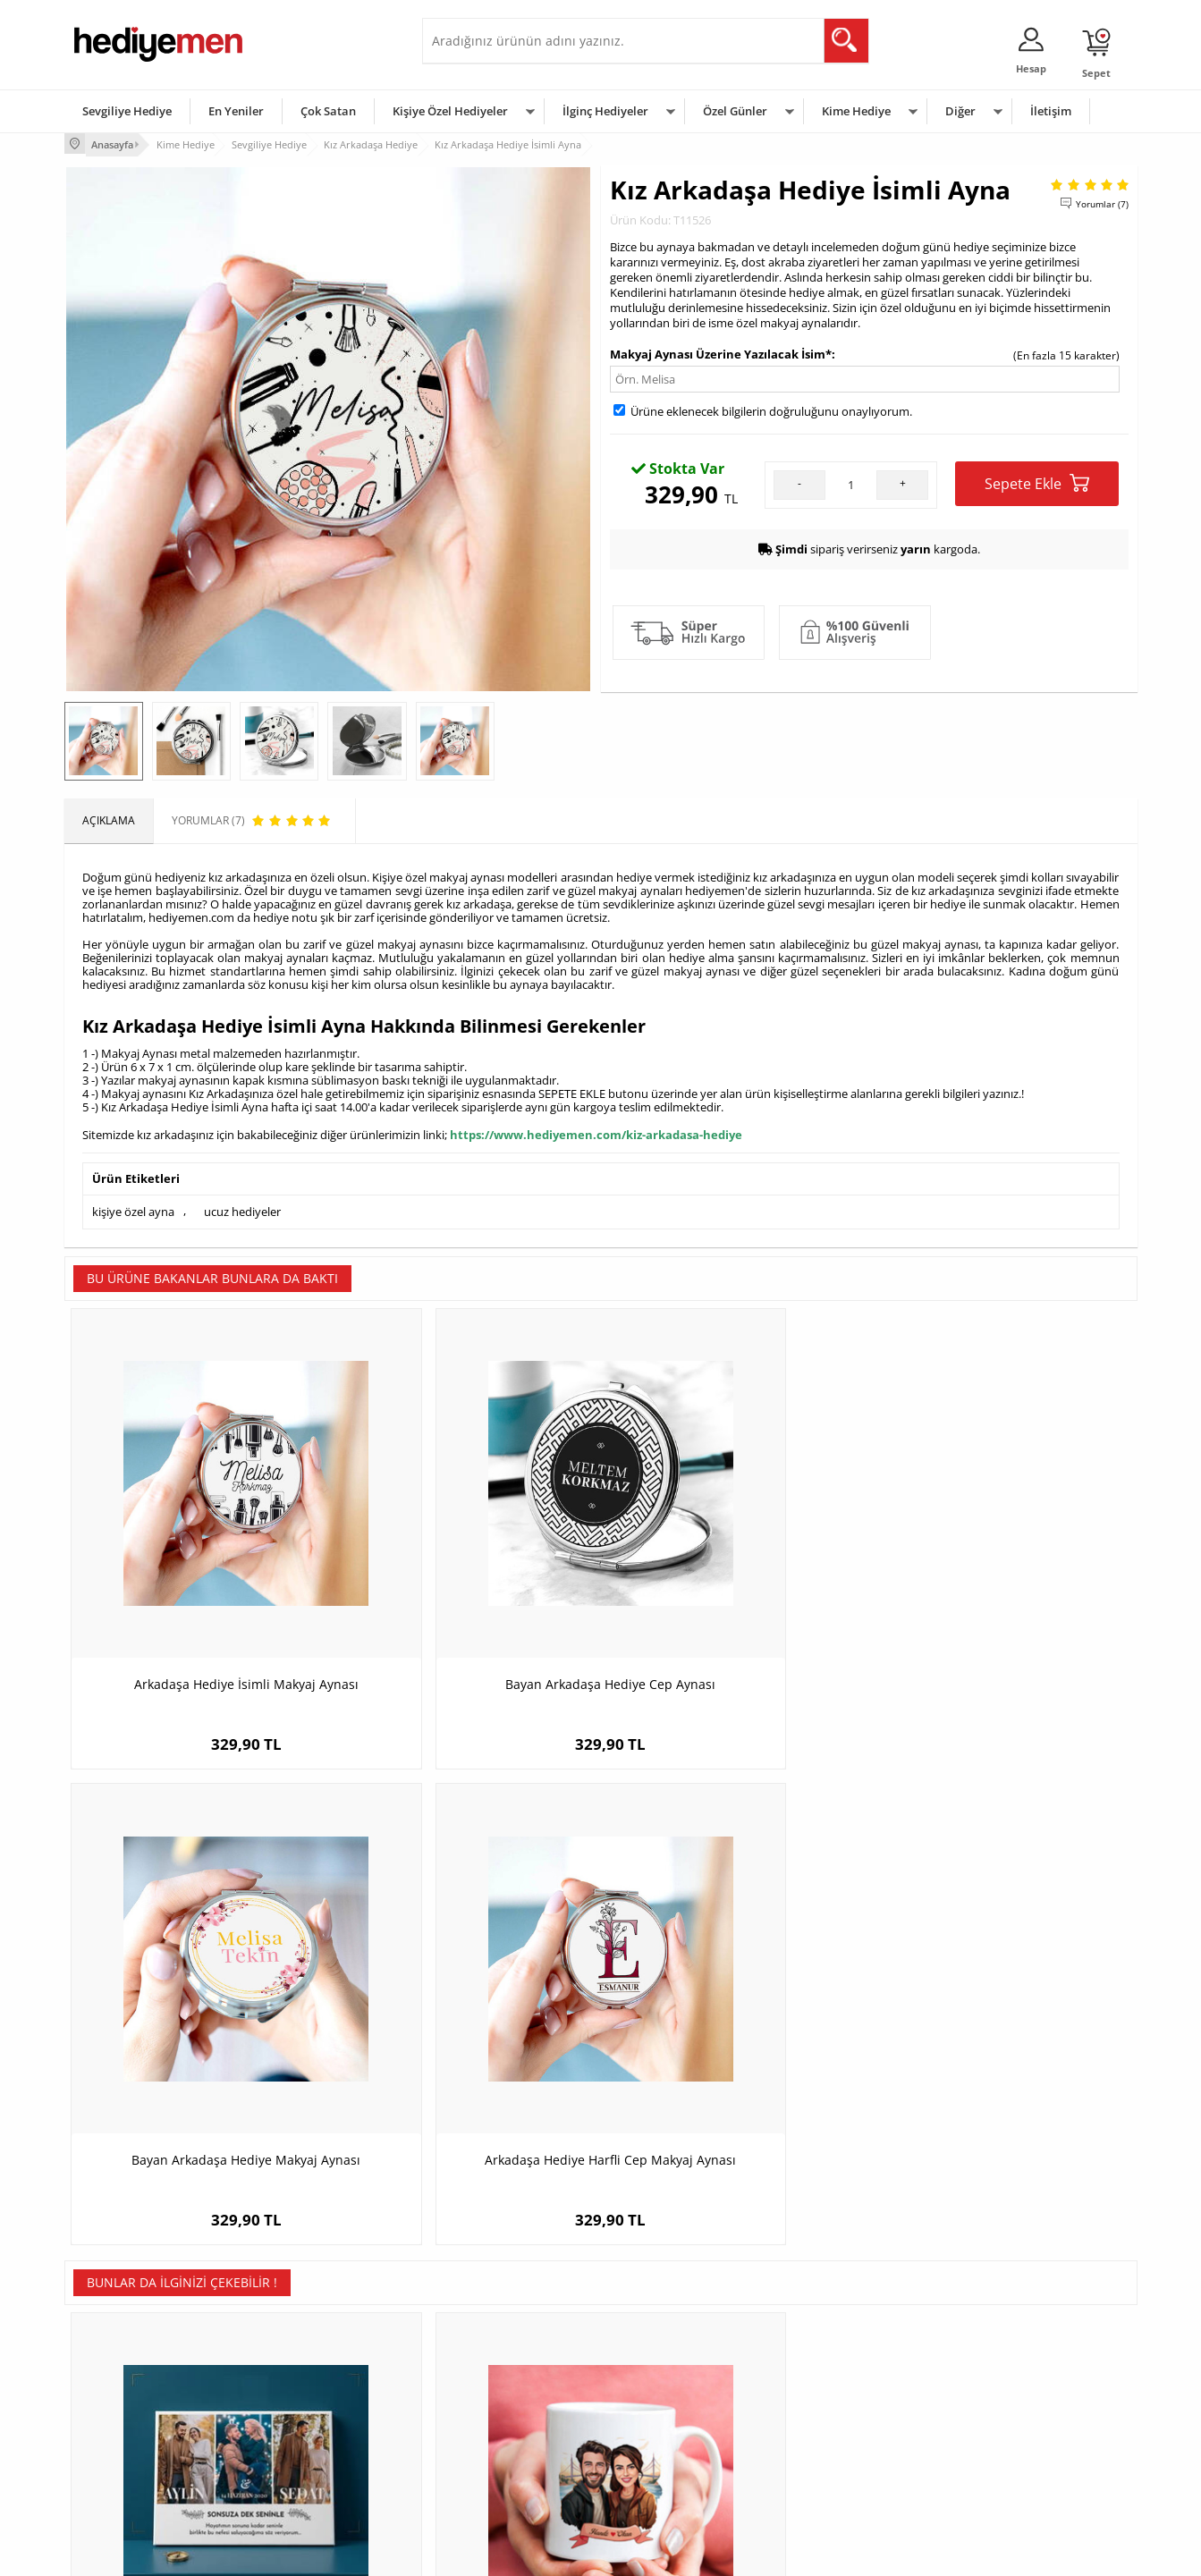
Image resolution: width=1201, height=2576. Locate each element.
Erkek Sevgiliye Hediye (487, 2423)
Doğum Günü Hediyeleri (670, 2370)
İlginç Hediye (820, 2477)
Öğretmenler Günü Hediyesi (679, 2450)
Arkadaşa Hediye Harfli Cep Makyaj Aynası (1003, 1588)
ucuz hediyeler (242, 1206)
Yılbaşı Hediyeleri (653, 2396)
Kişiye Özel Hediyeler (450, 111)
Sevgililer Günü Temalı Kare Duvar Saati (735, 2021)
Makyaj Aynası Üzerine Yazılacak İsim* (721, 351)
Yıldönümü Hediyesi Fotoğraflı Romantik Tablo (198, 2021)
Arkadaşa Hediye (831, 2450)
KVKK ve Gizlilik (110, 2450)
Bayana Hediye (826, 2370)
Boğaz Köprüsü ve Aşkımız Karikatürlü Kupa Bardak (466, 2021)
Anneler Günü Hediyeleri (671, 2423)
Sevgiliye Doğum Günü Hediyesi (510, 2396)
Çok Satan (328, 111)
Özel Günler (735, 111)
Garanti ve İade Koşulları (134, 2423)
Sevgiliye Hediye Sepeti (488, 2370)
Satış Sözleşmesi (114, 2396)
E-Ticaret (546, 2553)
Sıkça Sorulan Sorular (126, 2477)
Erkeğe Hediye (825, 2343)
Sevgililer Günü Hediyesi (670, 2343)
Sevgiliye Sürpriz (293, 2450)
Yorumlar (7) (1102, 201)
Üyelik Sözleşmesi (118, 2370)
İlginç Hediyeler (605, 111)
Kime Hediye (856, 111)
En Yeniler (236, 111)
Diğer (960, 111)
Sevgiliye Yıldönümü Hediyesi (503, 2477)
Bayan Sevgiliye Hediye (488, 2450)
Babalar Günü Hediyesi (667, 2477)
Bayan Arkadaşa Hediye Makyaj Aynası (735, 1579)
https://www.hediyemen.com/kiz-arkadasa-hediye (596, 1132)
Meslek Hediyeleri (297, 2477)
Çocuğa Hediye (826, 2396)
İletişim (1050, 111)
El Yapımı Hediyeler (300, 2423)
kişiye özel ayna (133, 1206)
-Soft (507, 2553)
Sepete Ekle (1037, 480)
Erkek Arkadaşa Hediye (310, 2370)
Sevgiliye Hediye (127, 111)
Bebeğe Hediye (827, 2423)
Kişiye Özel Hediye (297, 2343)
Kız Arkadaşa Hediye (303, 2396)
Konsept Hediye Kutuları (490, 2343)
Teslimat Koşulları (117, 2343)
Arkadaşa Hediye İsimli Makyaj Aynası (198, 1579)
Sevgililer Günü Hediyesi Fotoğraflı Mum (1003, 2021)
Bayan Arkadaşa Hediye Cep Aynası (466, 1579)
